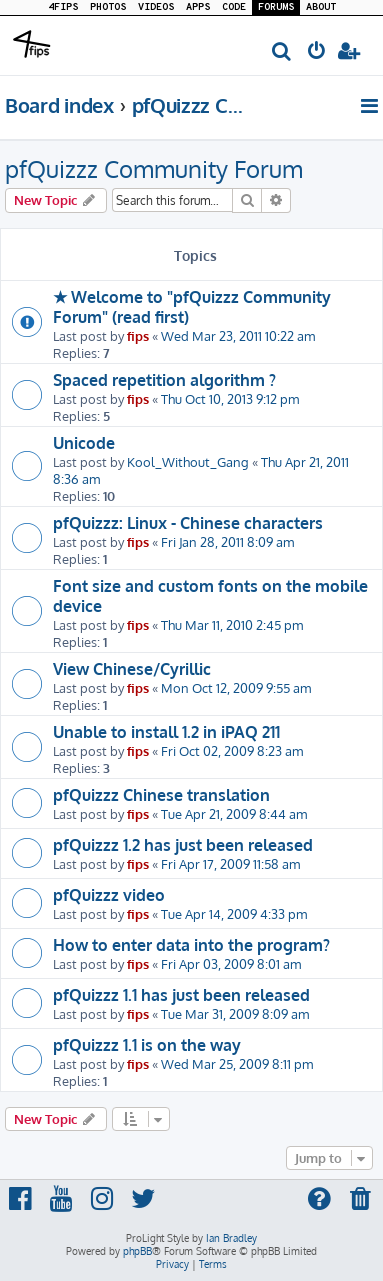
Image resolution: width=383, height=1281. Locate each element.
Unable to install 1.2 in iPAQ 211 (166, 732)
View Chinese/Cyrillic (132, 669)
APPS (198, 7)
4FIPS (63, 7)
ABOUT (321, 7)
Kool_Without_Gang (188, 461)
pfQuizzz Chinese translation (161, 795)
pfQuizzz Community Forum (154, 168)
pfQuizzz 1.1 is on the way (147, 1045)
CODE (234, 7)
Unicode (84, 443)
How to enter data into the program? (191, 945)
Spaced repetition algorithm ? (164, 380)
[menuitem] (282, 52)
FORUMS (276, 7)
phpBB (137, 1251)
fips (138, 335)
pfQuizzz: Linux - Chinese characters (188, 523)
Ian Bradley (231, 1238)
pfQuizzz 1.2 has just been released (183, 845)
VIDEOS (156, 7)
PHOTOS (108, 7)
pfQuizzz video (109, 895)
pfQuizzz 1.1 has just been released (181, 995)
